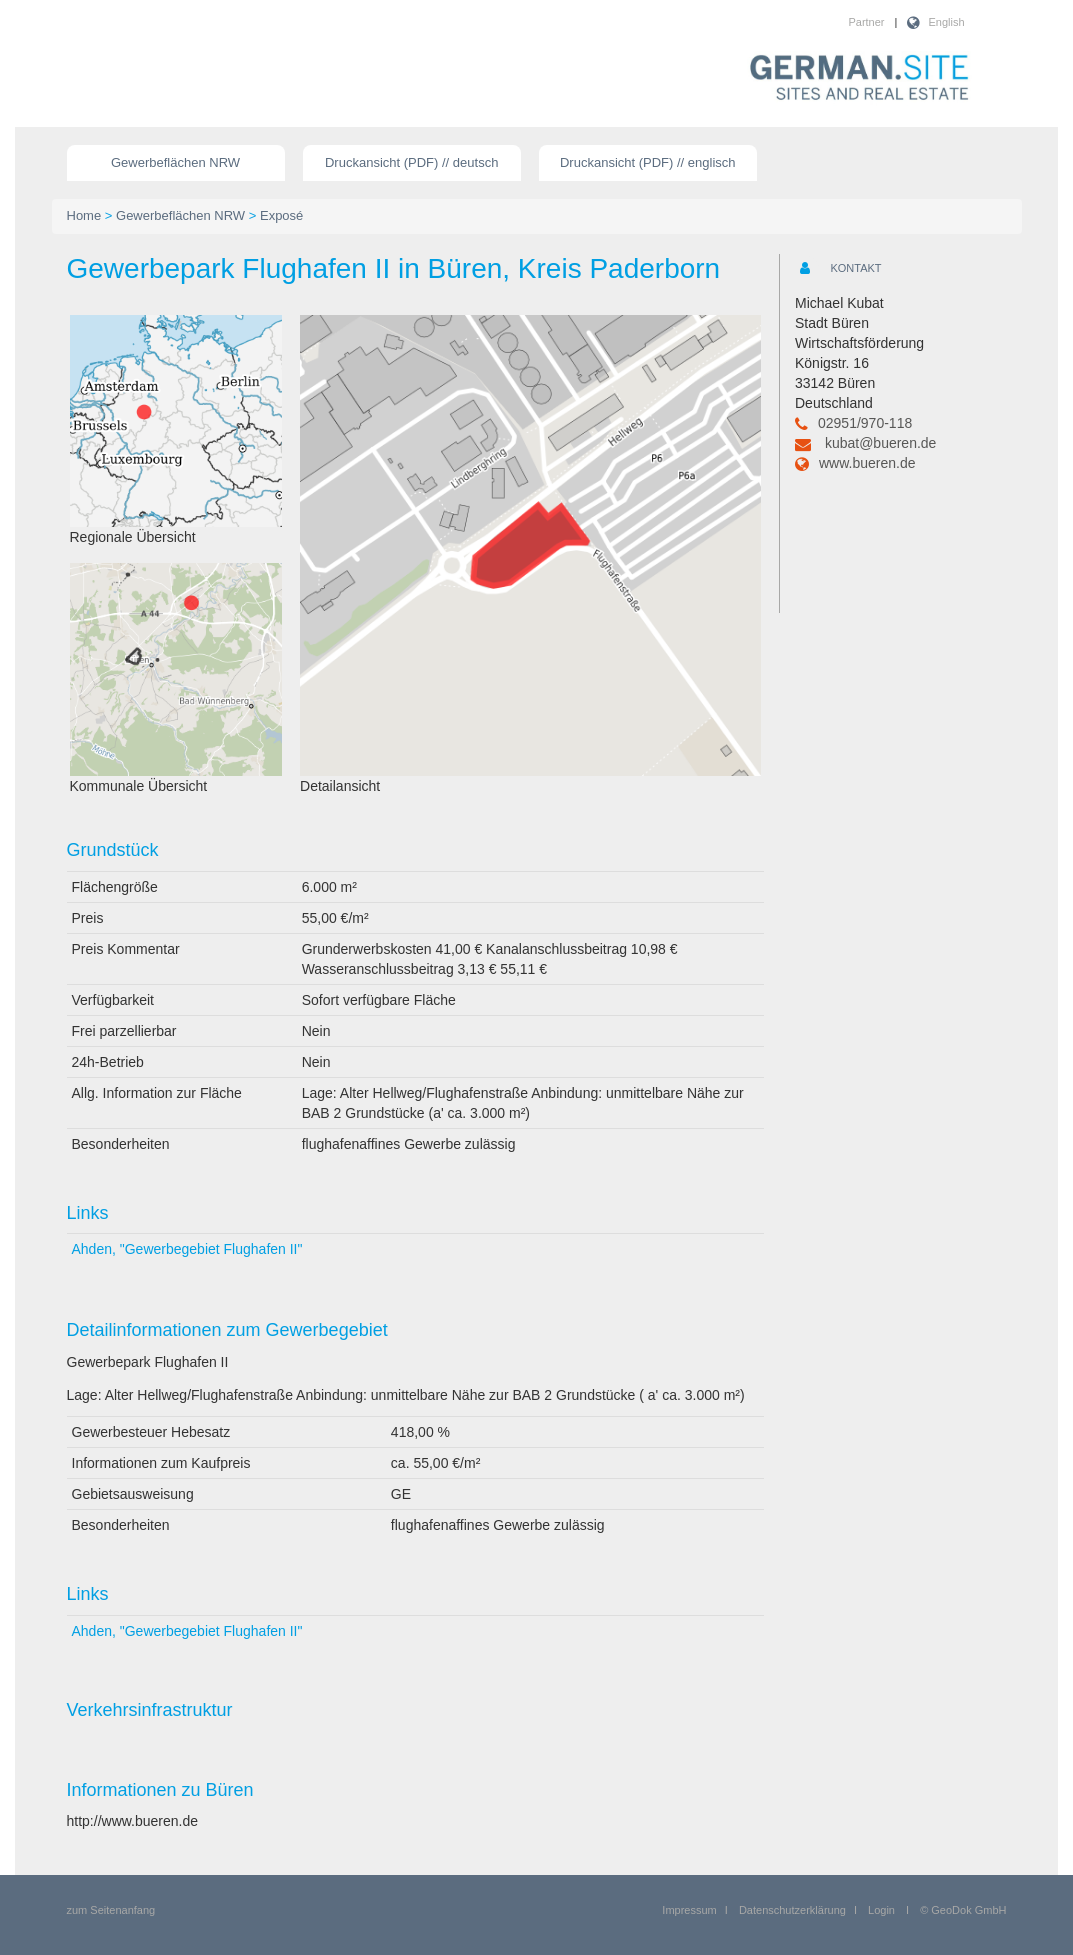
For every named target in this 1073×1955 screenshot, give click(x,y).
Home (84, 215)
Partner (866, 22)
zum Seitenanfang (111, 1910)
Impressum (689, 1910)
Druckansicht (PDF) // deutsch (411, 162)
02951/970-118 (865, 423)
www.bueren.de (867, 463)
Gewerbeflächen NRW (175, 162)
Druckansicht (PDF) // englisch (648, 162)
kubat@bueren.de (881, 443)
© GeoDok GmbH (963, 1910)
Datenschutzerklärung (792, 1910)
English (946, 22)
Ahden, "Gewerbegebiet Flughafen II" (187, 1249)
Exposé (281, 215)
